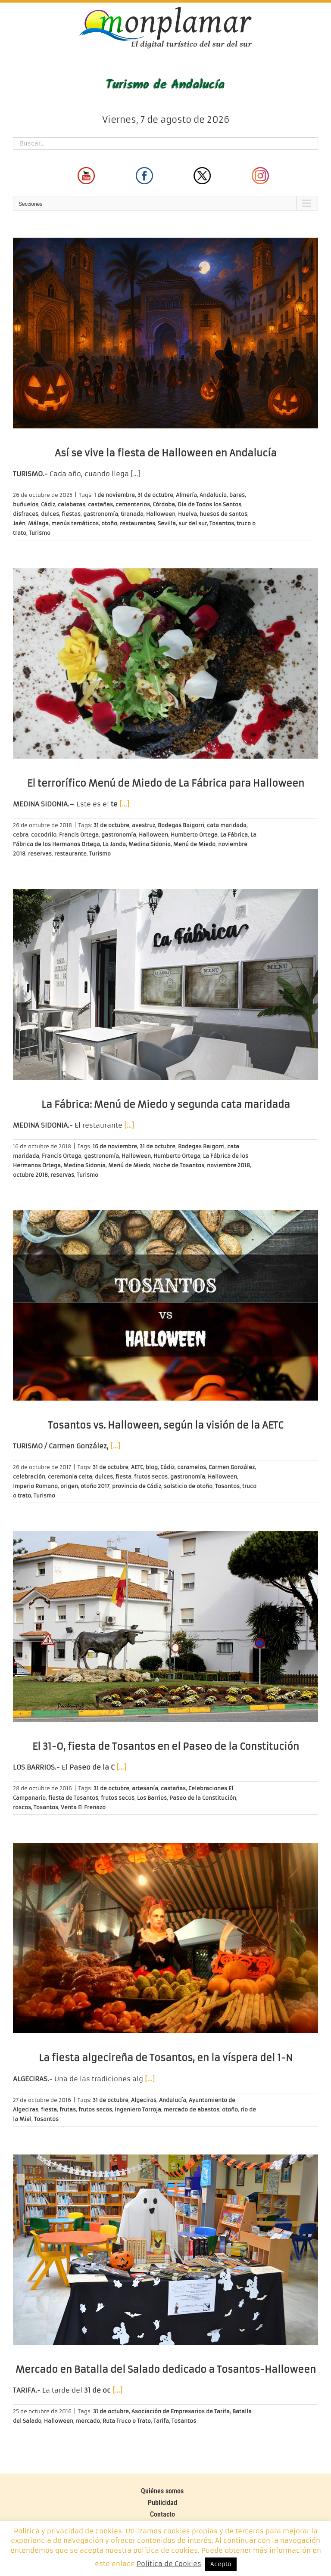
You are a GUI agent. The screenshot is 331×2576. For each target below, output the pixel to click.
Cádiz (48, 504)
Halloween (160, 514)
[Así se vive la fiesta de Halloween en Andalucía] (165, 333)
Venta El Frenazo (83, 1807)
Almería (186, 495)
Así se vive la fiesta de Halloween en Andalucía (166, 453)
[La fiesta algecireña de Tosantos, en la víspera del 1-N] (165, 1938)
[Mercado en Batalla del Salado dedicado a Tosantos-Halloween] (165, 2249)
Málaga (38, 523)
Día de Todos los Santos (209, 504)
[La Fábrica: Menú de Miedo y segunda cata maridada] (165, 984)
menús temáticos (75, 523)
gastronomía (100, 514)
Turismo (39, 533)
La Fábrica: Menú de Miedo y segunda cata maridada (165, 1104)
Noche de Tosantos (178, 1165)
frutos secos (151, 1476)
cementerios (133, 504)
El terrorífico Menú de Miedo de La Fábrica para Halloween (165, 783)
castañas (100, 504)
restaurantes (137, 523)
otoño (109, 523)
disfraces (25, 514)
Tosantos (221, 523)
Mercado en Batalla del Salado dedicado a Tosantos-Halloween (166, 2369)
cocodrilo (43, 834)
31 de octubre (155, 495)
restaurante (70, 853)
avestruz (143, 825)
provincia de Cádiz (136, 1486)
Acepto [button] (220, 2564)
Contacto (162, 2514)
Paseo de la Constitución (202, 1798)
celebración (29, 1476)
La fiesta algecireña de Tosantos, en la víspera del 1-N (166, 2058)
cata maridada (227, 825)
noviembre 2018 (228, 1165)
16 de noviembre (115, 1146)
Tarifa (161, 2421)
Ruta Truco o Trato (127, 2421)
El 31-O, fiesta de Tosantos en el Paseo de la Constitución (165, 1746)
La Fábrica (234, 834)
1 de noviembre (114, 495)
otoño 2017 (95, 1486)
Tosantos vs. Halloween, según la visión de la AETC (165, 1425)
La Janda (114, 844)
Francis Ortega (79, 834)
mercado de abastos (191, 2109)
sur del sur (192, 523)
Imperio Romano (35, 1486)
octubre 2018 (30, 1175)
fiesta (123, 1476)
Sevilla (167, 523)
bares (237, 495)
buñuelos (25, 504)
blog (152, 1467)
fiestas (71, 514)
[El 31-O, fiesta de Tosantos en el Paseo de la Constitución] (165, 1626)
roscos (22, 1807)
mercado (88, 2421)
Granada (132, 514)
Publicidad (162, 2503)
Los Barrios (152, 1798)
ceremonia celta (70, 1476)
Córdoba (164, 504)
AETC (137, 1467)
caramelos (191, 1467)
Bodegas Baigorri (181, 825)
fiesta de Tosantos (73, 1798)
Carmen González (232, 1467)
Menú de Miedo (194, 844)
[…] (136, 474)
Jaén (19, 523)
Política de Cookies (169, 2564)
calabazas (71, 504)
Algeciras (143, 2100)
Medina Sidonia (149, 844)
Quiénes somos (162, 2491)
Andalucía (213, 495)
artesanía (145, 1788)
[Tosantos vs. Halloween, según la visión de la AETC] (165, 1305)
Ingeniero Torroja (138, 2109)
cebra (20, 834)
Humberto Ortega (194, 834)
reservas (40, 853)
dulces (50, 514)
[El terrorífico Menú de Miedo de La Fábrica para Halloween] (165, 663)
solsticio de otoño (188, 1486)
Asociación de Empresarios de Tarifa (180, 2411)
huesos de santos (223, 514)
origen (69, 1486)
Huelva (187, 514)
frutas (67, 2109)
